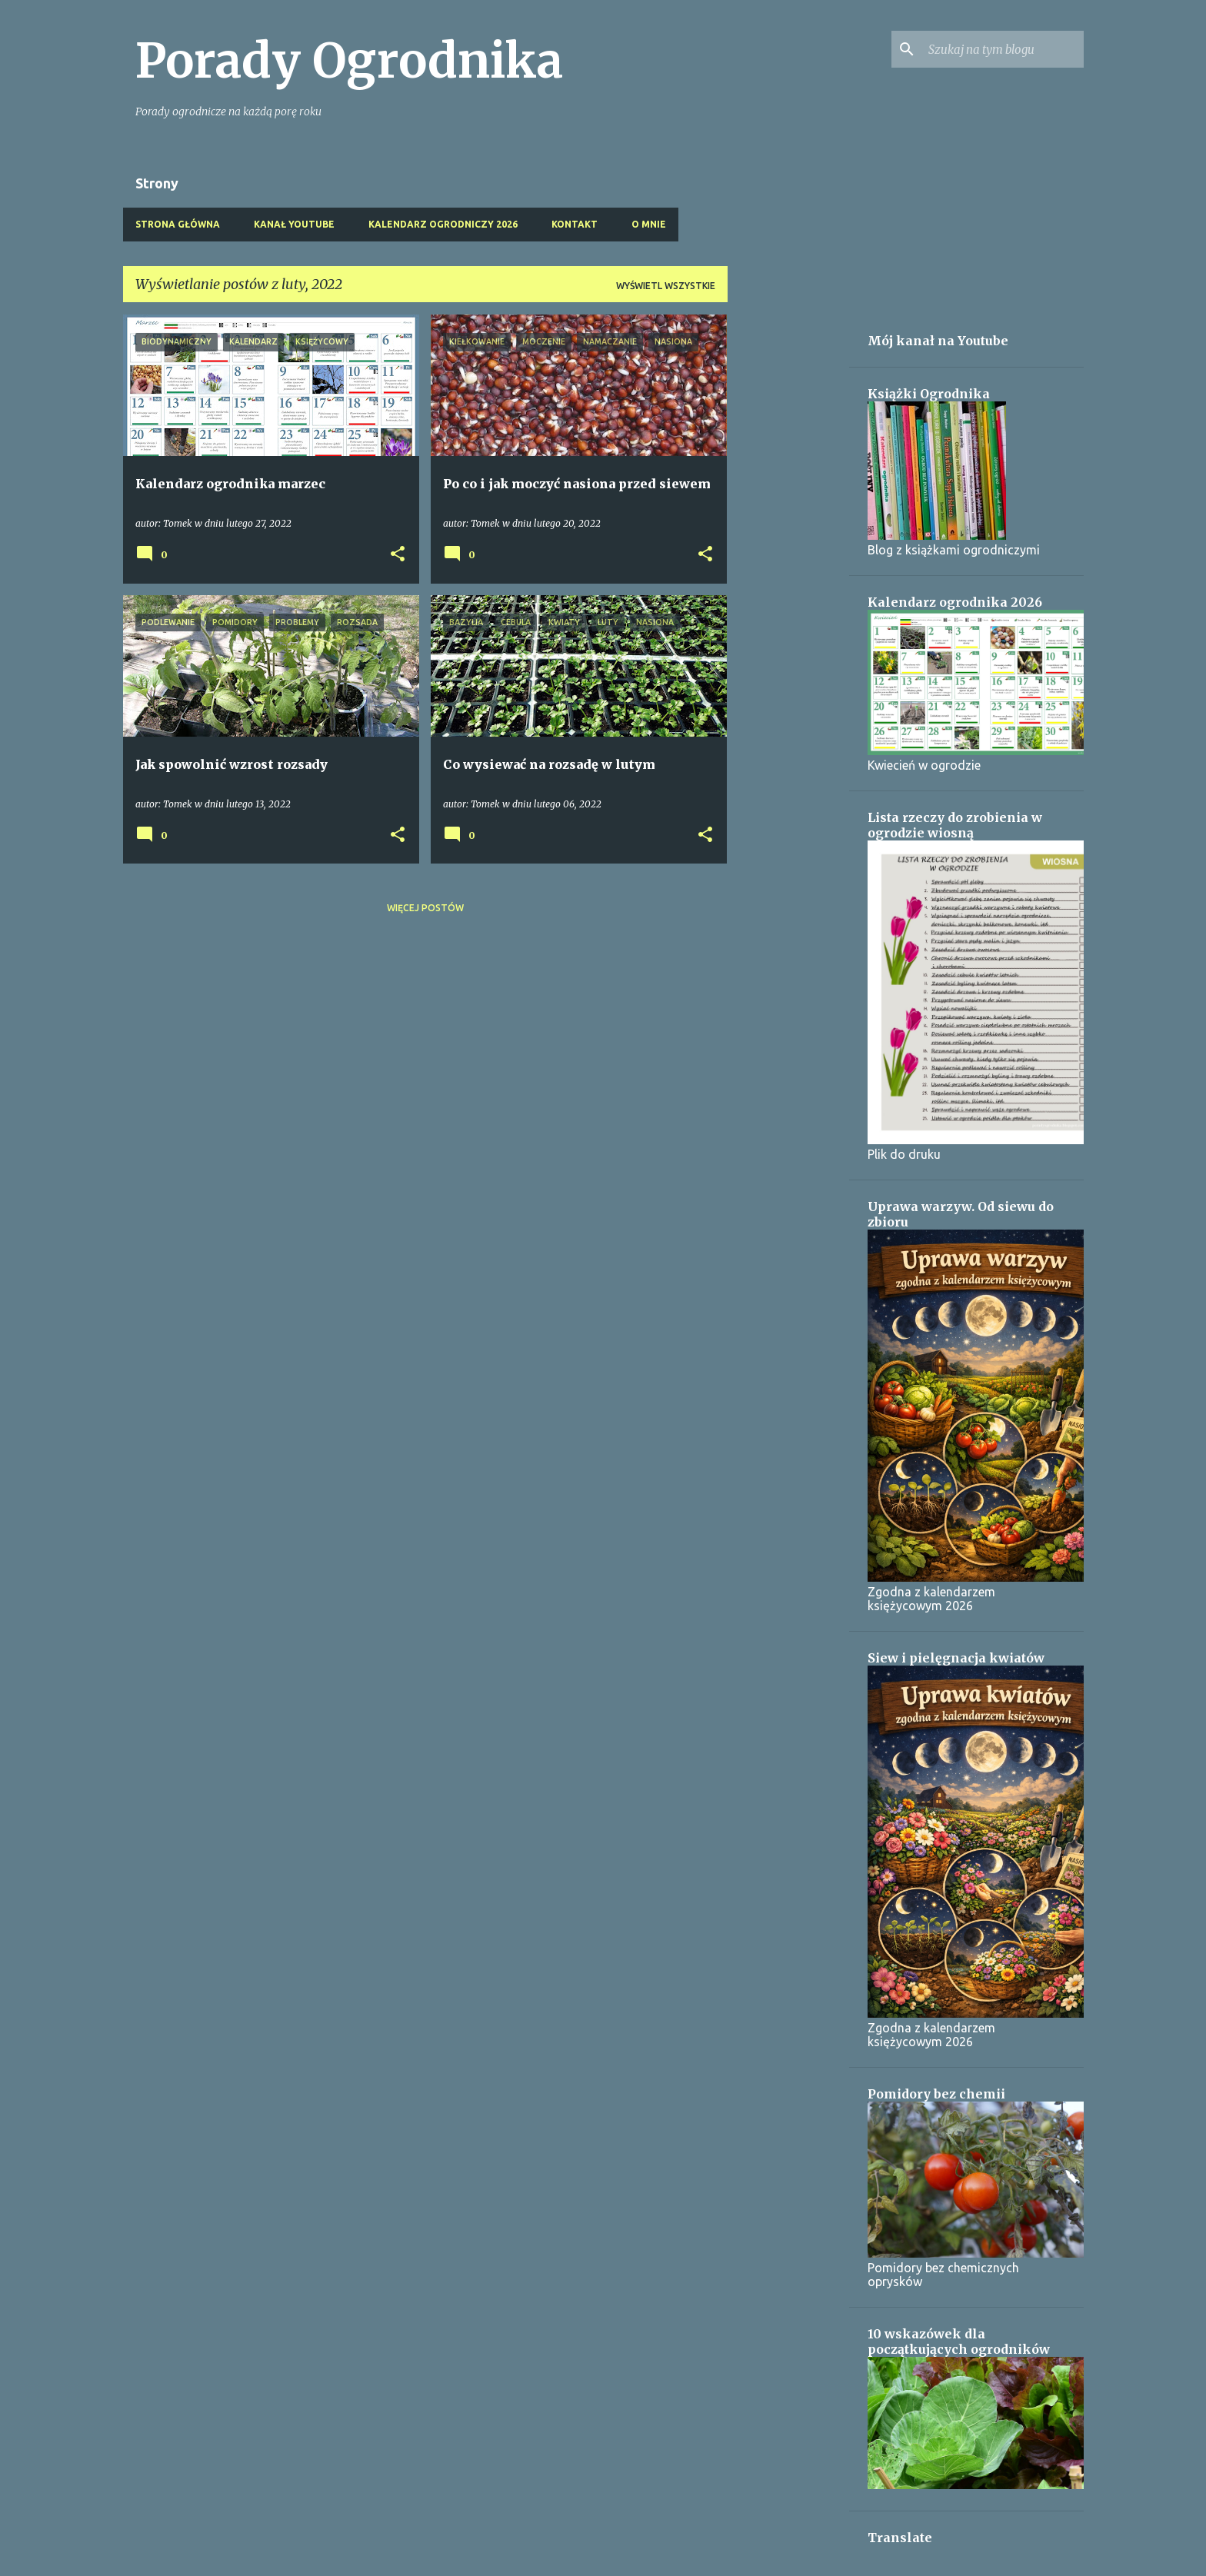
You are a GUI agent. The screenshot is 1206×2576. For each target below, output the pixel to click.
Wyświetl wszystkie (665, 286)
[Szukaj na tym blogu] (1003, 49)
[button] (397, 554)
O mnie (648, 224)
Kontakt (574, 224)
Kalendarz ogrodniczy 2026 (443, 224)
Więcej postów (425, 908)
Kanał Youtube (294, 224)
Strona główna (177, 224)
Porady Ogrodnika (349, 61)
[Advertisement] (788, 545)
